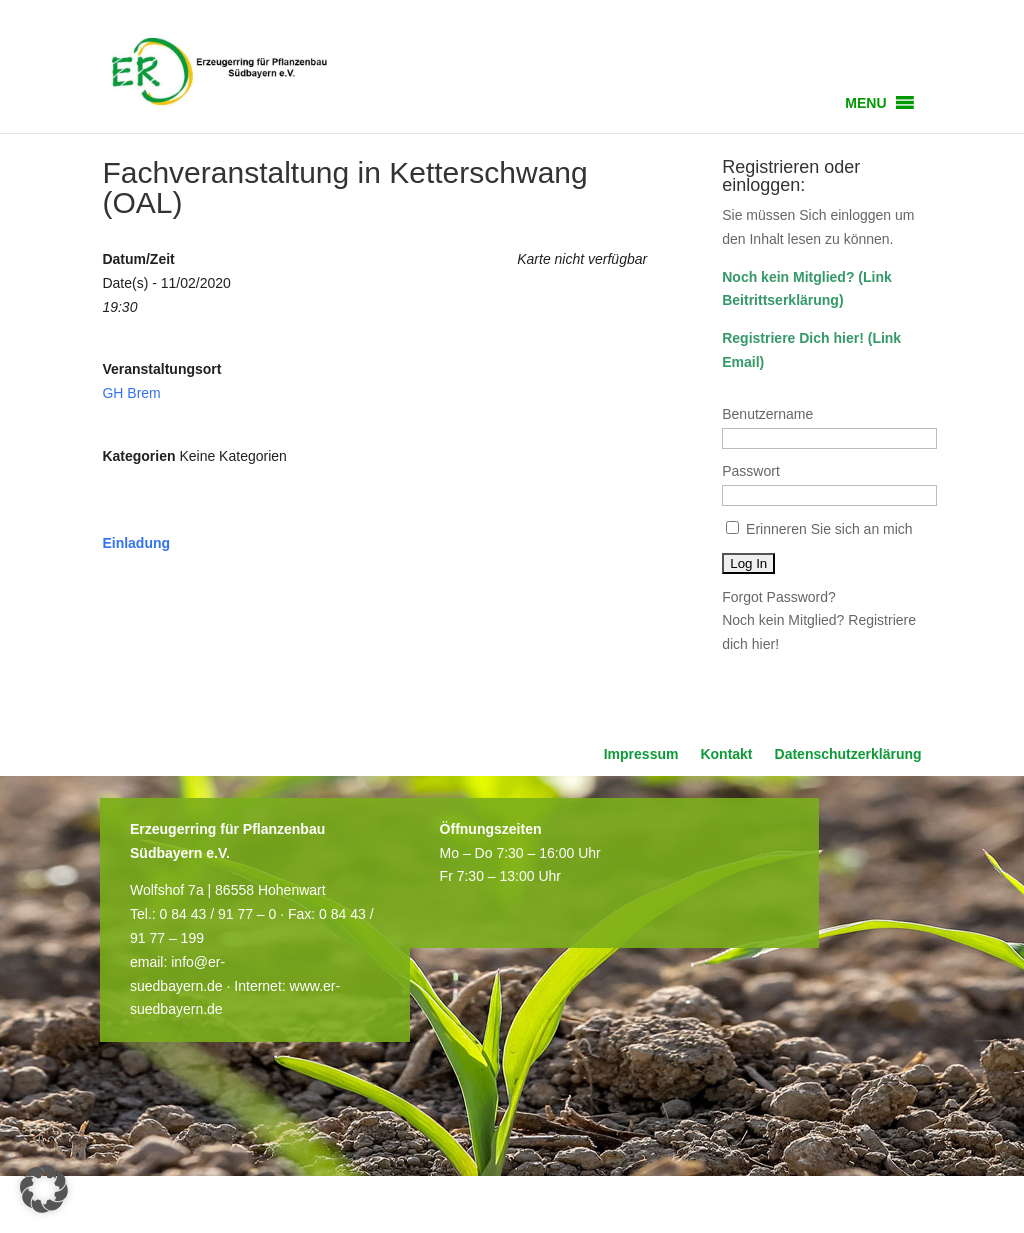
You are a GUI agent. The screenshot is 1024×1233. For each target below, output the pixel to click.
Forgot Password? (779, 597)
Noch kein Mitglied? (788, 277)
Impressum (641, 754)
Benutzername (767, 414)
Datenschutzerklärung (848, 754)
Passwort (751, 471)
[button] (865, 103)
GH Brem (131, 393)
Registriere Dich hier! (793, 338)
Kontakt (726, 754)
